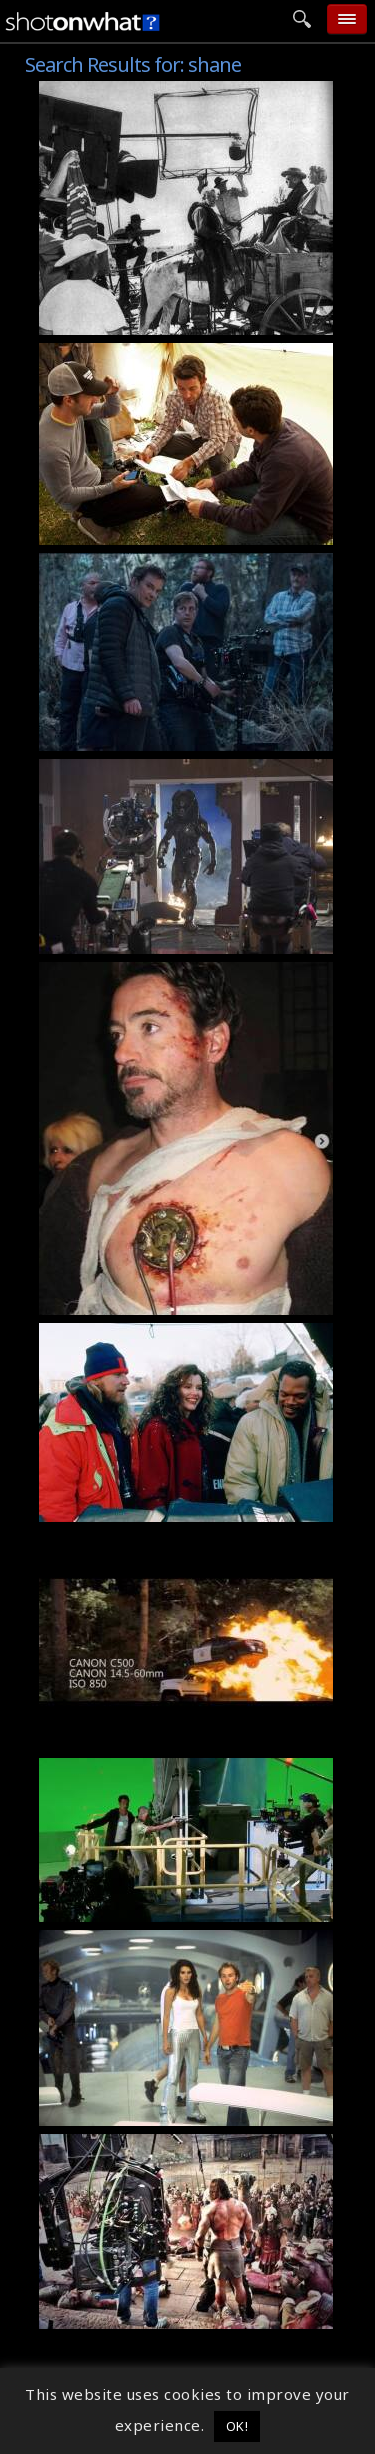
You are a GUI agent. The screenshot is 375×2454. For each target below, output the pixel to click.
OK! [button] (237, 2426)
